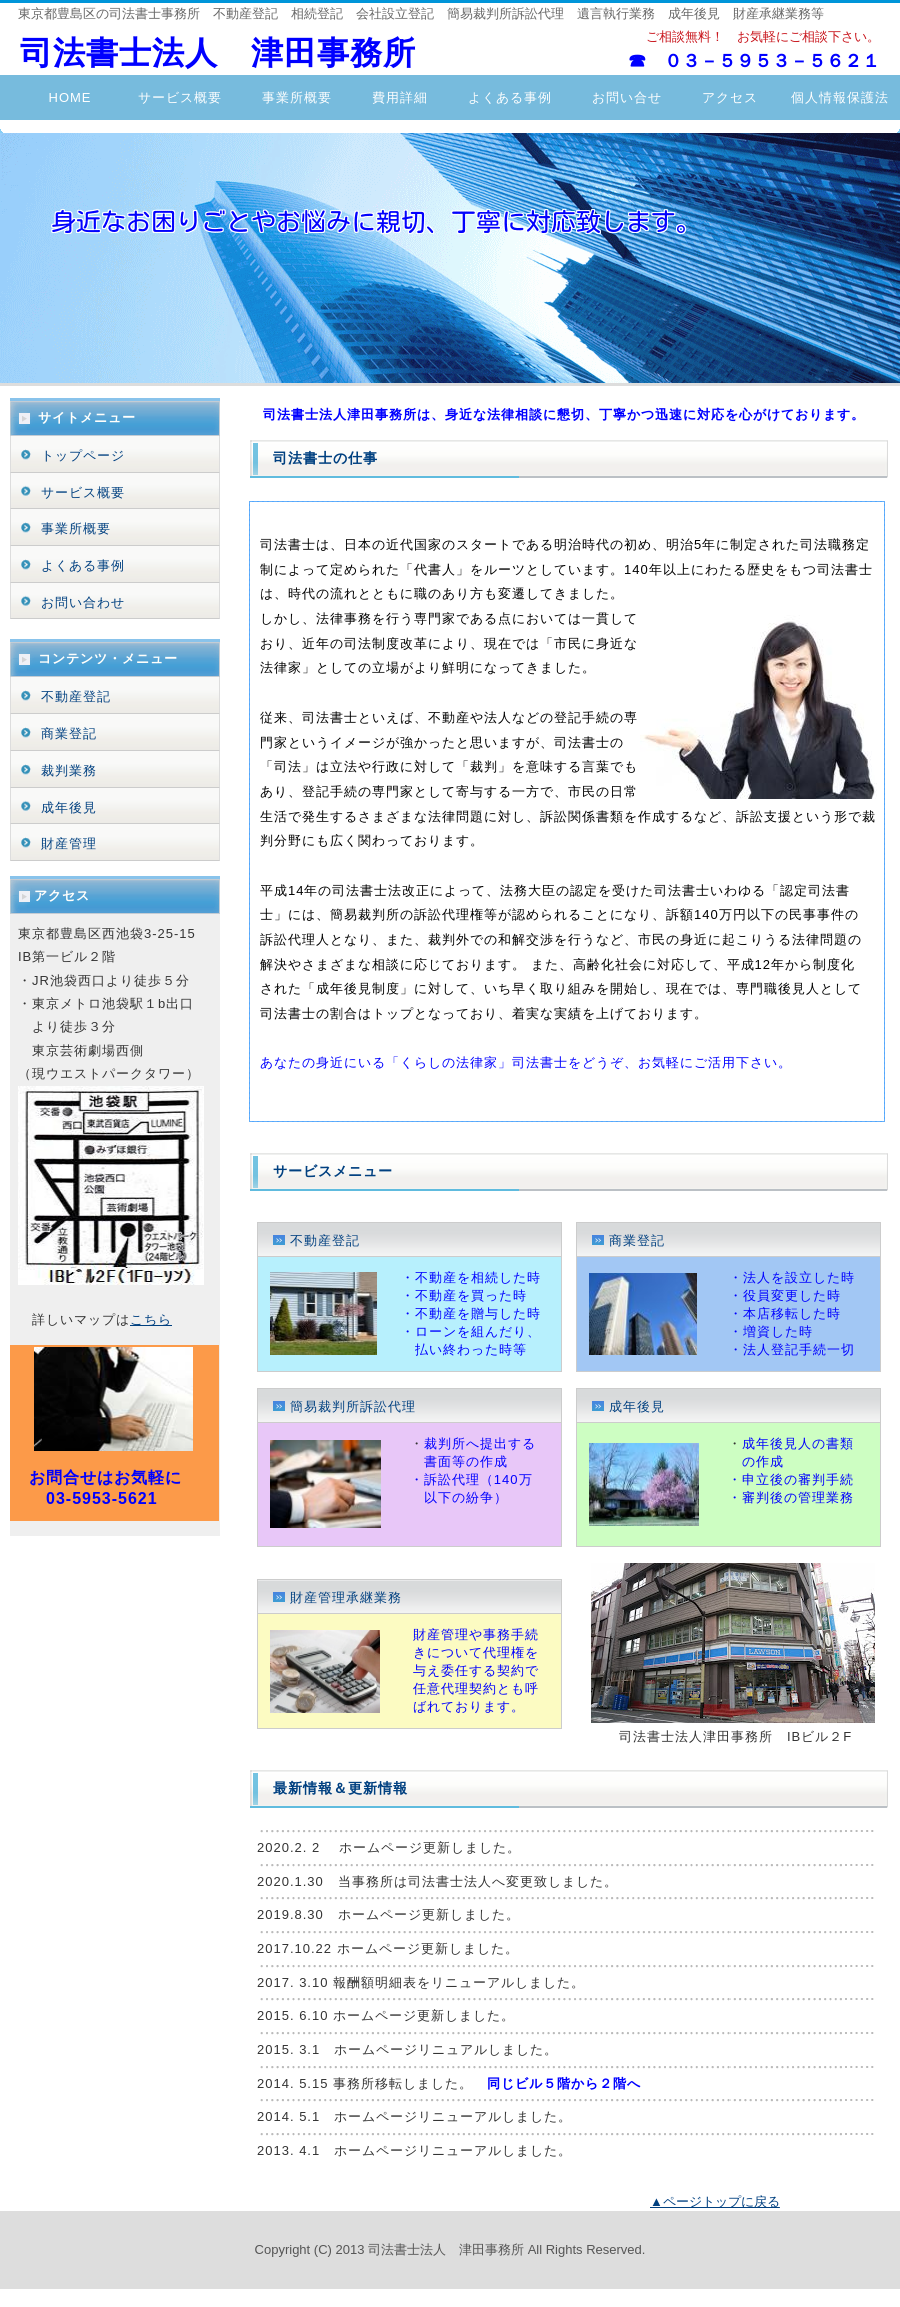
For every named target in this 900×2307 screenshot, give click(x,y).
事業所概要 (290, 97)
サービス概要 (180, 97)
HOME (70, 97)
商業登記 (634, 1240)
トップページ (83, 455)
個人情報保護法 (840, 97)
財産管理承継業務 (343, 1597)
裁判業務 (69, 770)
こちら (151, 1319)
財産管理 (69, 843)
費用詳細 (400, 97)
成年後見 (634, 1406)
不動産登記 (325, 1240)
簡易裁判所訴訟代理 (350, 1406)
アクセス (743, 97)
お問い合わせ (83, 602)
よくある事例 (510, 97)
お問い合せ (620, 97)
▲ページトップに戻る (715, 2201)
